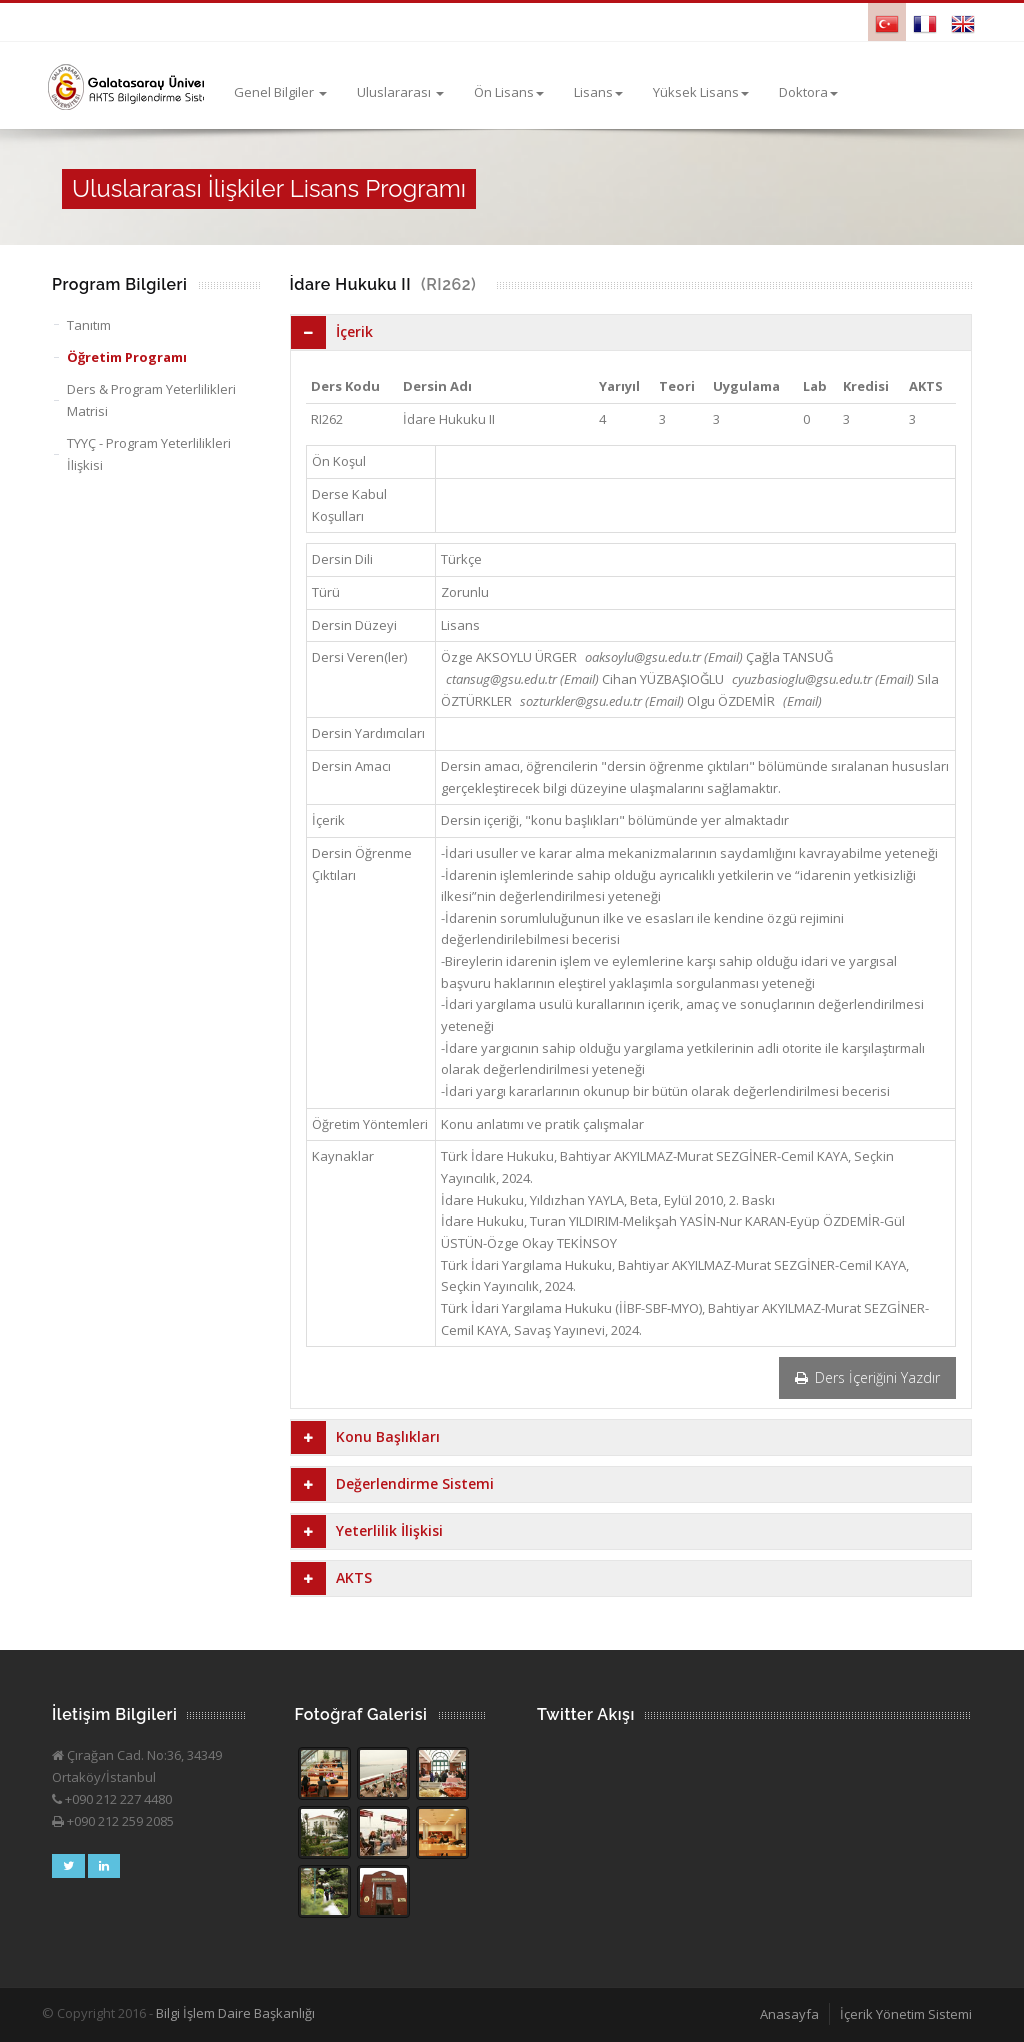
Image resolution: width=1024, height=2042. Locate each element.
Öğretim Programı (127, 357)
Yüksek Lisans (701, 92)
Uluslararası (400, 92)
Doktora (808, 92)
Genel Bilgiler (280, 92)
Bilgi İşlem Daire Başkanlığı (235, 2013)
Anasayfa (789, 2014)
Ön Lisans (509, 92)
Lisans (598, 92)
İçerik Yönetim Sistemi (906, 2014)
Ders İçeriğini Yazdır (867, 1377)
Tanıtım (89, 325)
